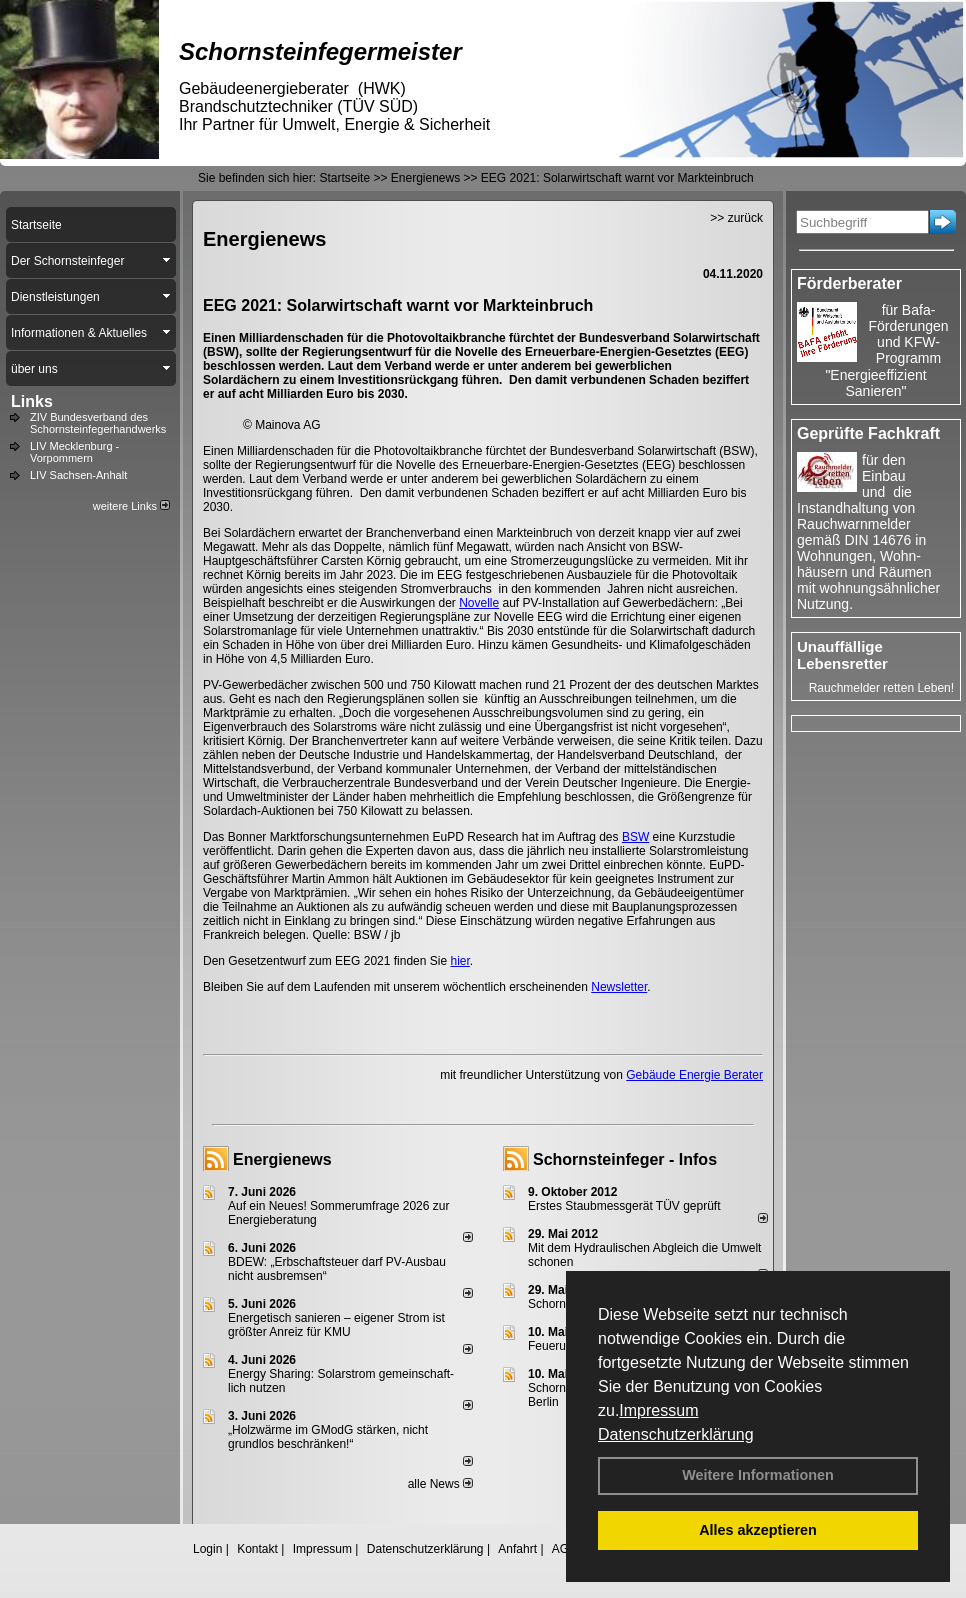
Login (207, 1549)
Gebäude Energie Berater (694, 1075)
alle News (440, 1484)
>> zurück (736, 218)
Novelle (479, 603)
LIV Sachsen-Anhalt (78, 475)
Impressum (658, 1410)
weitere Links (131, 506)
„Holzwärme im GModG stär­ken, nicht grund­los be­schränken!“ (328, 1437)
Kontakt (257, 1549)
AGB (564, 1549)
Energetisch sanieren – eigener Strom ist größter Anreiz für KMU (336, 1325)
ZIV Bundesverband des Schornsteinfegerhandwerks (98, 423)
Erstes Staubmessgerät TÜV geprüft (624, 1206)
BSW (635, 837)
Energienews (282, 1159)
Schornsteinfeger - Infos (625, 1159)
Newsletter (619, 987)
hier (459, 961)
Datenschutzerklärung (676, 1434)
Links (32, 401)
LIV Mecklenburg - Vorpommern (74, 452)
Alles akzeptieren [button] (758, 1530)
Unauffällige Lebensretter (842, 655)
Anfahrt (517, 1549)
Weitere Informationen (758, 1475)
